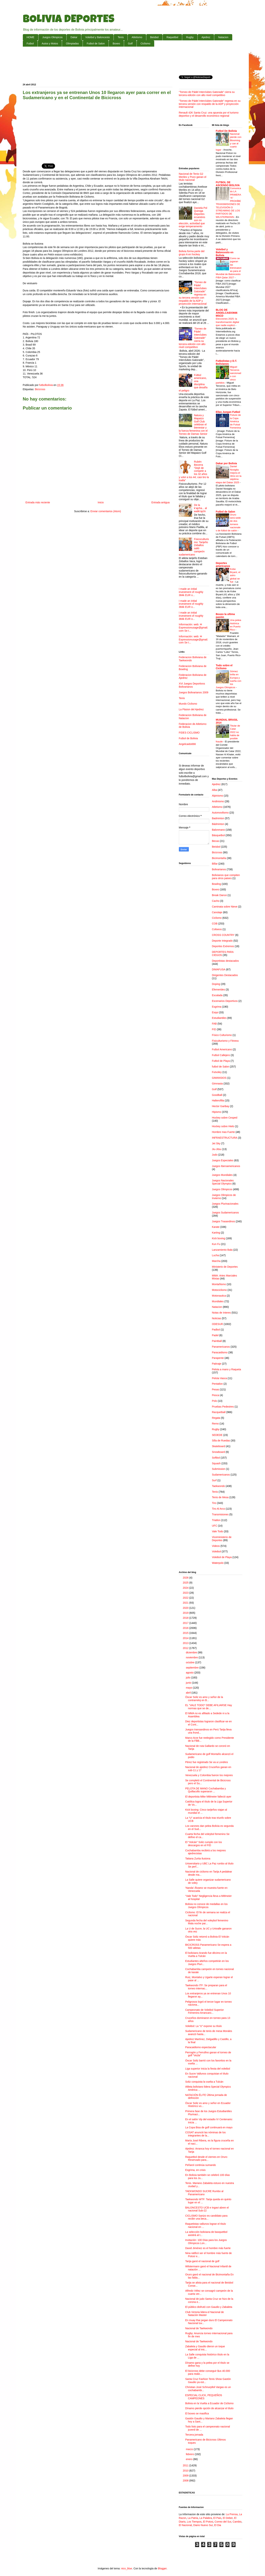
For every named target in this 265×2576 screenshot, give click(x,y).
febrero (190, 2454)
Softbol (216, 1457)
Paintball (217, 1341)
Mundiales (218, 1301)
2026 (186, 1577)
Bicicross (40, 389)
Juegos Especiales (223, 1160)
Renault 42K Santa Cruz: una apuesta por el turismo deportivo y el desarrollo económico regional (209, 114)
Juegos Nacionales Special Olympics (223, 1182)
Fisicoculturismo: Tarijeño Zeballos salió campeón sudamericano (194, 547)
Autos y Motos (50, 43)
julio (188, 1677)
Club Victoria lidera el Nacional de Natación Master (204, 2314)
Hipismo (216, 1111)
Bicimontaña (219, 858)
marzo (190, 2449)
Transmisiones (220, 1514)
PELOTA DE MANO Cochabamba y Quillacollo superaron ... (205, 1790)
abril (188, 1692)
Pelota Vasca (219, 1378)
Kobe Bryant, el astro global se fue (235, 575)
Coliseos (217, 929)
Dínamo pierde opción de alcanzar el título (209, 2408)
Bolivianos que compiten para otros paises (226, 877)
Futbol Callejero (221, 1055)
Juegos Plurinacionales (225, 1203)
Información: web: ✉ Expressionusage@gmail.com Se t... (193, 627)
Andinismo (218, 801)
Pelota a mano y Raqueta (226, 1369)
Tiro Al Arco (218, 1508)
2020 (186, 1607)
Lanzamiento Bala (222, 1249)
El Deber (228, 2517)
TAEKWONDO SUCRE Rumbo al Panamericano (204, 2193)
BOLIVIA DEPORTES (68, 20)
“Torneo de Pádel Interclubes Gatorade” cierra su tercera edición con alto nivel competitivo (207, 93)
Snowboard (218, 1451)
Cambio (237, 2521)
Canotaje (217, 912)
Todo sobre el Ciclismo (224, 667)
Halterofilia (218, 1100)
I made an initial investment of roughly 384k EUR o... (191, 592)
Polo (214, 1400)
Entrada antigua (160, 502)
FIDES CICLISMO (189, 732)
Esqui (215, 1012)
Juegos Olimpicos (52, 37)
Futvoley (217, 1072)
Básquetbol (218, 835)
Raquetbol (172, 37)
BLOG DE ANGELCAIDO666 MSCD (226, 312)
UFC (214, 1525)
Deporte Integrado (222, 940)
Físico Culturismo (222, 1035)
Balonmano (218, 829)
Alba (214, 789)
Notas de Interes (221, 1312)
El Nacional (185, 2525)
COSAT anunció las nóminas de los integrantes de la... (205, 2134)
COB (215, 923)
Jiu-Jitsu (216, 1149)
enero (189, 2459)
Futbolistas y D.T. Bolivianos (226, 362)
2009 (186, 2475)
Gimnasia (217, 1083)
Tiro (214, 1503)
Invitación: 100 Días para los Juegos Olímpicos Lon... (206, 2242)
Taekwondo (218, 1486)
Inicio (101, 502)
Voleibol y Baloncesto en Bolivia (225, 252)
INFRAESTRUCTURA (224, 1137)
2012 (186, 1648)
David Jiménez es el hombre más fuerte (208, 2248)
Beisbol (154, 37)
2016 (186, 1627)
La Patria (193, 2517)
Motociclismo (219, 1289)
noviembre (192, 1657)
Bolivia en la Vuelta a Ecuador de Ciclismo (209, 2403)
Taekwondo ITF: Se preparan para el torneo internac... (206, 1987)
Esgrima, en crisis (195, 2170)
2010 (186, 2470)
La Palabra (205, 2517)
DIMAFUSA (218, 969)
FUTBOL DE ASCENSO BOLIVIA (228, 184)
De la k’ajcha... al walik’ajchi (200, 508)
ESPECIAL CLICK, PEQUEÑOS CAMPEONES (203, 2397)
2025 (186, 1582)
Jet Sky (216, 1143)
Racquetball (219, 1412)
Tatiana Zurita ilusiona (197, 1858)
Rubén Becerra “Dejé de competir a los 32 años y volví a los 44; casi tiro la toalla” (194, 471)
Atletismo (137, 37)
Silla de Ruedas (221, 1440)
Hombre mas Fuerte (223, 1132)
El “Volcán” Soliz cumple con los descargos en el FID (203, 1844)
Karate (216, 1226)
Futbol (30, 43)
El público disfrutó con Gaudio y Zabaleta (208, 2306)
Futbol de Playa (221, 1060)
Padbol (216, 1329)
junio (189, 1682)
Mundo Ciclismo (188, 703)
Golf (130, 43)
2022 (186, 1597)
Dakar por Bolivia (226, 463)
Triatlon (216, 1520)
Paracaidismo (220, 1352)
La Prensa (232, 2514)
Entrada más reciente (38, 502)
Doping (216, 984)
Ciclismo (145, 43)
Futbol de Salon (96, 43)
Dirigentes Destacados (225, 975)
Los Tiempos (194, 2521)
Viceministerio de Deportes (222, 1539)
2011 (186, 2465)
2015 (186, 1632)
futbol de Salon (220, 1066)
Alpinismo (217, 795)
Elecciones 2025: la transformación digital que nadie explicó (227, 322)
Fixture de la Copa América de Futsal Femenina (235, 421)
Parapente (218, 1357)
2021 (186, 1602)
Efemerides (218, 989)
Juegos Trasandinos (223, 1221)
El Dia (217, 2525)
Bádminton (218, 824)
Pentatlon (217, 1383)
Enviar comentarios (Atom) (105, 511)
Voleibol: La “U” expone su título (203, 2026)
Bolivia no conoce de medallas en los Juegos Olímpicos (206, 1906)
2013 (186, 1643)
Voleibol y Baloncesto (97, 37)
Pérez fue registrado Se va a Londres (206, 1762)
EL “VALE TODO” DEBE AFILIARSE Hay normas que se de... (208, 1707)
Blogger (162, 2568)
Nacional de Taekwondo (198, 2328)
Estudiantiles (219, 1017)
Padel (215, 1335)
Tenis (121, 37)
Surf (214, 1480)
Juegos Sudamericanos (225, 1212)
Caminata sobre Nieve (225, 906)
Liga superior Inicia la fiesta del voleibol (207, 2068)
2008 (186, 2480)
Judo (215, 1154)
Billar (215, 863)
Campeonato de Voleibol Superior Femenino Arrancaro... (204, 2011)
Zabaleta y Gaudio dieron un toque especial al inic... (205, 2348)
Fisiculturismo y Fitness (225, 1040)
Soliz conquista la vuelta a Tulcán (204, 2081)
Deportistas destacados (225, 960)
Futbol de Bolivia (188, 738)
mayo (189, 1687)
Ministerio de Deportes (225, 1266)
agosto (190, 1672)
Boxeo (116, 43)
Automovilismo (220, 812)
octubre (190, 1662)
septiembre (192, 1667)
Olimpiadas (72, 43)
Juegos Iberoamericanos (226, 1166)
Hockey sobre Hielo (223, 1126)
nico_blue (126, 2568)
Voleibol (216, 1551)
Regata (216, 1417)
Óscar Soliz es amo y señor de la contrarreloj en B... (204, 1699)
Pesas (215, 1389)
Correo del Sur (223, 2521)
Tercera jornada (194, 2434)
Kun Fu (216, 1244)
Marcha (216, 1261)
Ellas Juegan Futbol (228, 411)
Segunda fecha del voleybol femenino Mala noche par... (206, 1922)
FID (214, 1029)
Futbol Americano (222, 1049)
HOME (30, 37)
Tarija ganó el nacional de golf (202, 2261)
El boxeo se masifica (197, 2413)
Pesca (215, 1395)
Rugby (189, 37)
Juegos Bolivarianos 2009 (193, 692)
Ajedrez (206, 37)
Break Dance (219, 895)
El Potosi (208, 2521)
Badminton (218, 818)
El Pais (217, 2517)
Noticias (216, 1318)
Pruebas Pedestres (223, 1406)
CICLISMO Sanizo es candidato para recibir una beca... (206, 2217)
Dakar (73, 37)
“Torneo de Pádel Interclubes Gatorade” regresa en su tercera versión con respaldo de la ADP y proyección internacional (210, 104)
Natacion (223, 37)
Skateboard (218, 1446)
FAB (214, 1023)
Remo (215, 1423)
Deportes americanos (223, 564)
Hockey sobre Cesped (224, 1117)
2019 (186, 1612)
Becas (215, 840)
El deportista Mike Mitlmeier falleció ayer (208, 1796)
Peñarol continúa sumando (200, 2165)
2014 (186, 1638)
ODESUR (217, 1324)
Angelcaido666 (187, 744)
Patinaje (216, 1363)
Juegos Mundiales (222, 1174)
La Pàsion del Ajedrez (191, 709)
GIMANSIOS (219, 1077)
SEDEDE (217, 1435)
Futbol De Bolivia (226, 130)
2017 (186, 1622)
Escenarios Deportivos (225, 1000)
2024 (186, 1587)
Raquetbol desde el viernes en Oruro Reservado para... (206, 2158)
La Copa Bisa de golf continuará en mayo (208, 2127)
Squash (216, 1463)
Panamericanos (221, 1346)
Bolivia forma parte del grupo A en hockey (191, 253)
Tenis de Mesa (220, 1497)
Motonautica (219, 1295)
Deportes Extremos (223, 946)
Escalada (217, 995)
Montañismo (219, 1284)
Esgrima (216, 1006)
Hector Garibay (220, 1106)
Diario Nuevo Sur (203, 2525)
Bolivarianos (219, 869)
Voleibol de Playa (222, 1557)
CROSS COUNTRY (223, 934)
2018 (186, 1617)
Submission (218, 1468)
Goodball (217, 1094)
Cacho (215, 900)
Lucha (215, 1255)
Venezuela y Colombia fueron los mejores (209, 1775)
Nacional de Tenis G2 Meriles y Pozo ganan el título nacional (192, 177)
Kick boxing (218, 1238)
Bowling (216, 883)
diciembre (192, 1652)
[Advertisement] (132, 60)
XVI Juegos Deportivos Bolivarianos (192, 685)
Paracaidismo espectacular (200, 2047)
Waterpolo (218, 1562)
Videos (216, 1545)
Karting (216, 1232)
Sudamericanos (221, 1474)
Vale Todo (217, 1531)
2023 (186, 1592)
